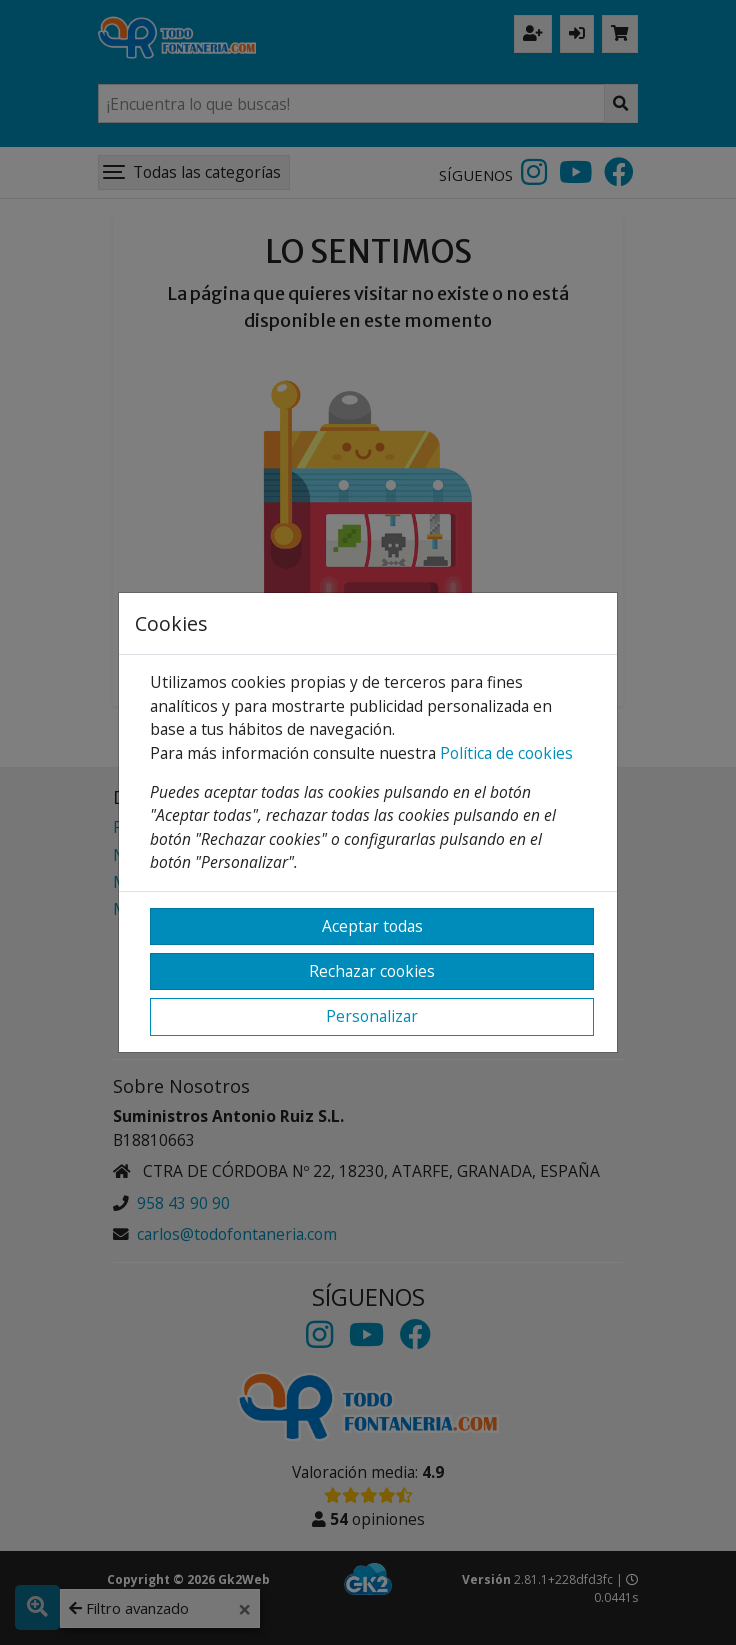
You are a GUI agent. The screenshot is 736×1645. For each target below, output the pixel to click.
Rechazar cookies (372, 971)
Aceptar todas (372, 926)
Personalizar (372, 1016)
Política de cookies (506, 753)
